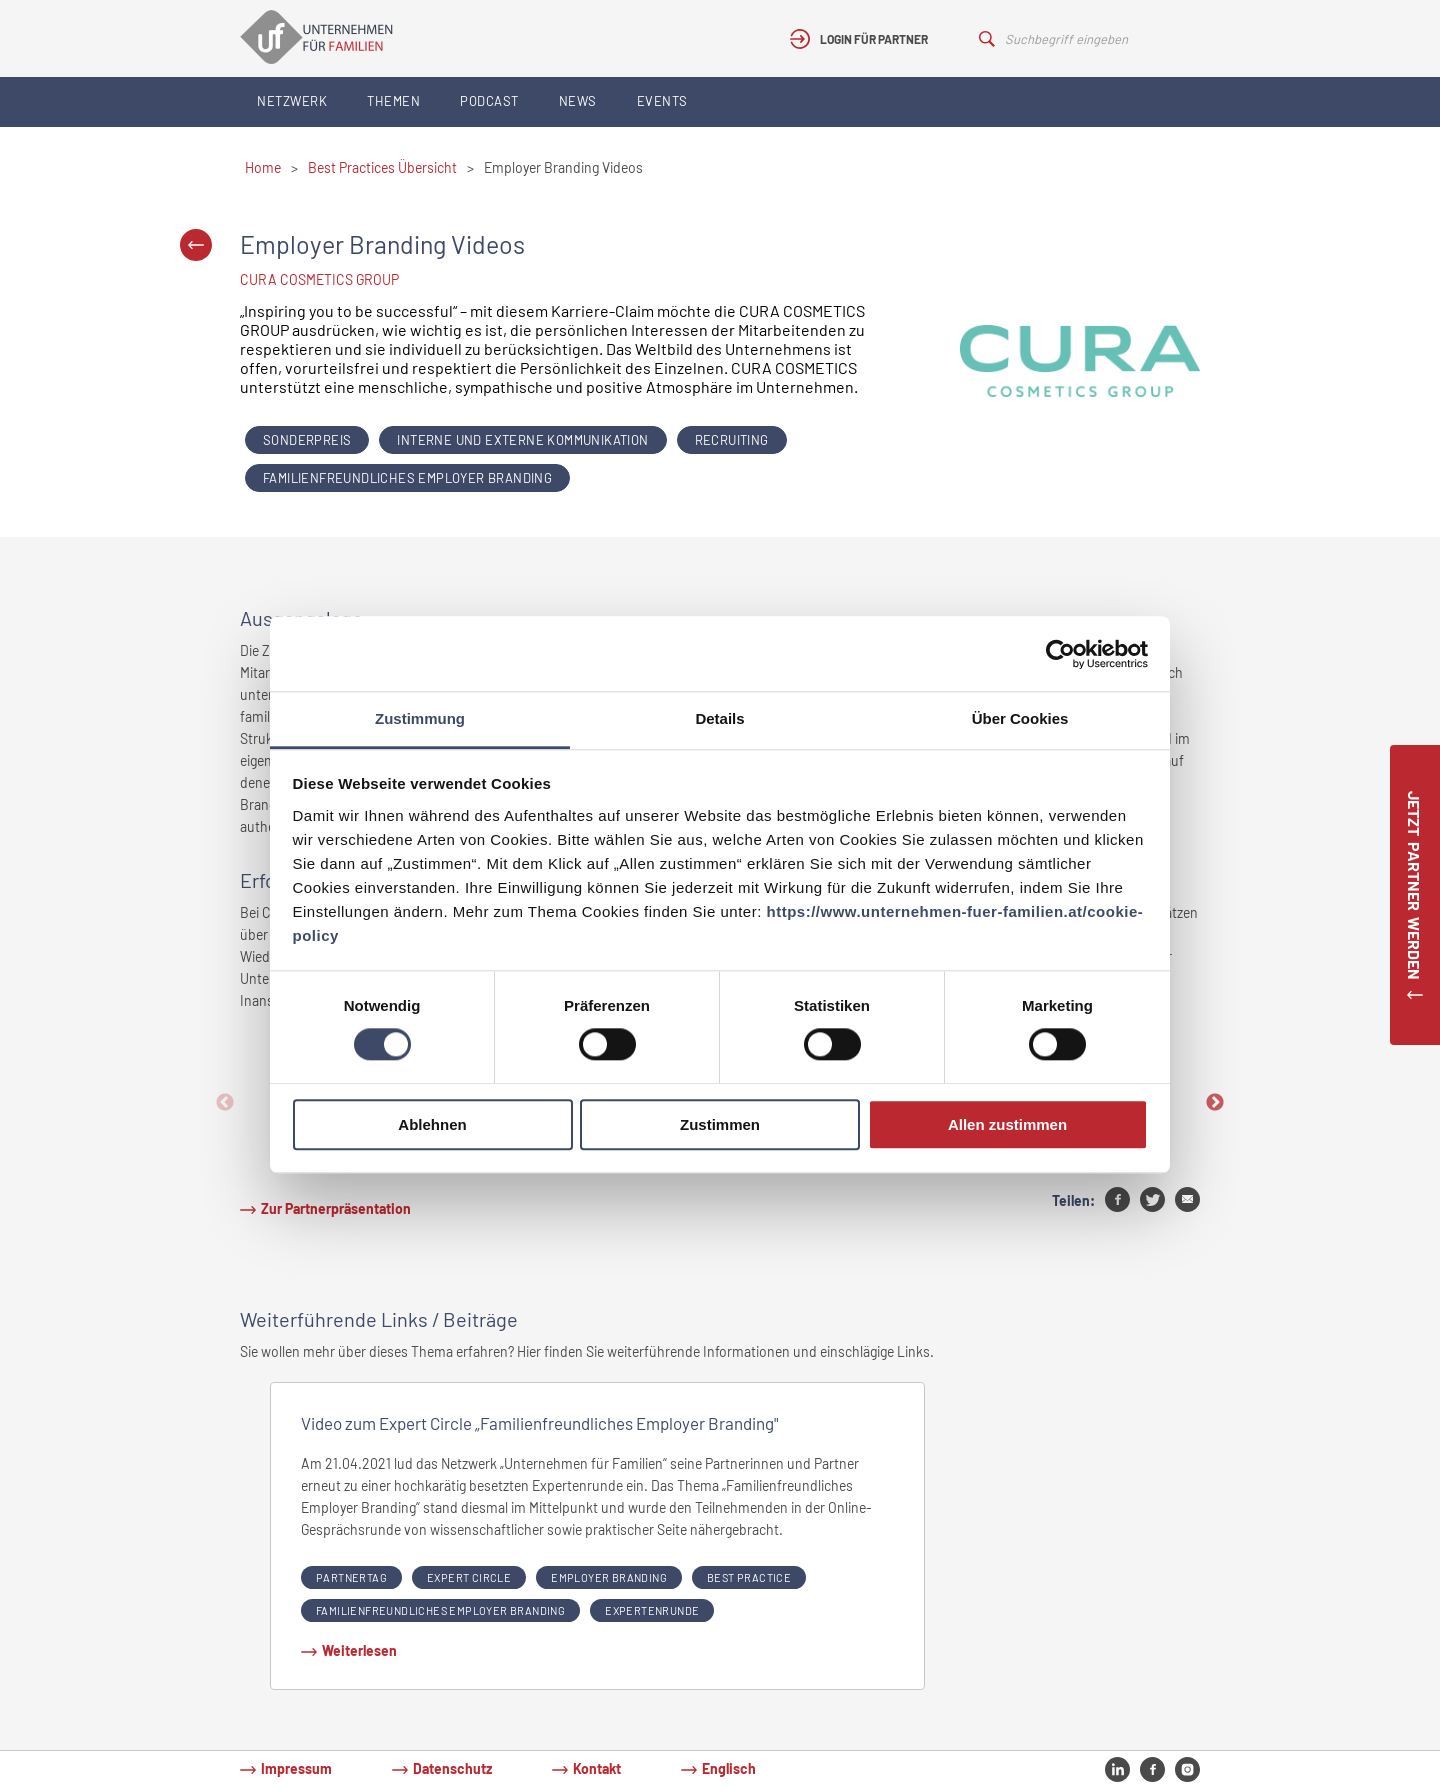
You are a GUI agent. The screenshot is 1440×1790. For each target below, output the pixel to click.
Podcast (489, 101)
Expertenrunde (652, 1610)
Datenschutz (452, 1768)
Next (1215, 1103)
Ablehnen (432, 1124)
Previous (225, 1103)
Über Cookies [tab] (1020, 718)
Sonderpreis (307, 440)
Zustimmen (720, 1124)
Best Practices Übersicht (382, 167)
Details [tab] (719, 718)
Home (263, 167)
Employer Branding (609, 1577)
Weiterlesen (359, 1650)
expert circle (469, 1577)
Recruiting (732, 440)
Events (662, 101)
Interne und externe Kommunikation (522, 440)
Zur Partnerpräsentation (336, 1208)
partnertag (351, 1577)
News (578, 101)
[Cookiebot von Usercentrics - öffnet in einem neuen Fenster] (1060, 654)
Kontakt (597, 1768)
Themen (393, 101)
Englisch (729, 1768)
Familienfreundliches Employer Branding (407, 478)
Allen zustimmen (1007, 1124)
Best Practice (749, 1577)
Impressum (296, 1768)
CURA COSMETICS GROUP (319, 279)
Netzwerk (292, 101)
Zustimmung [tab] (420, 718)
